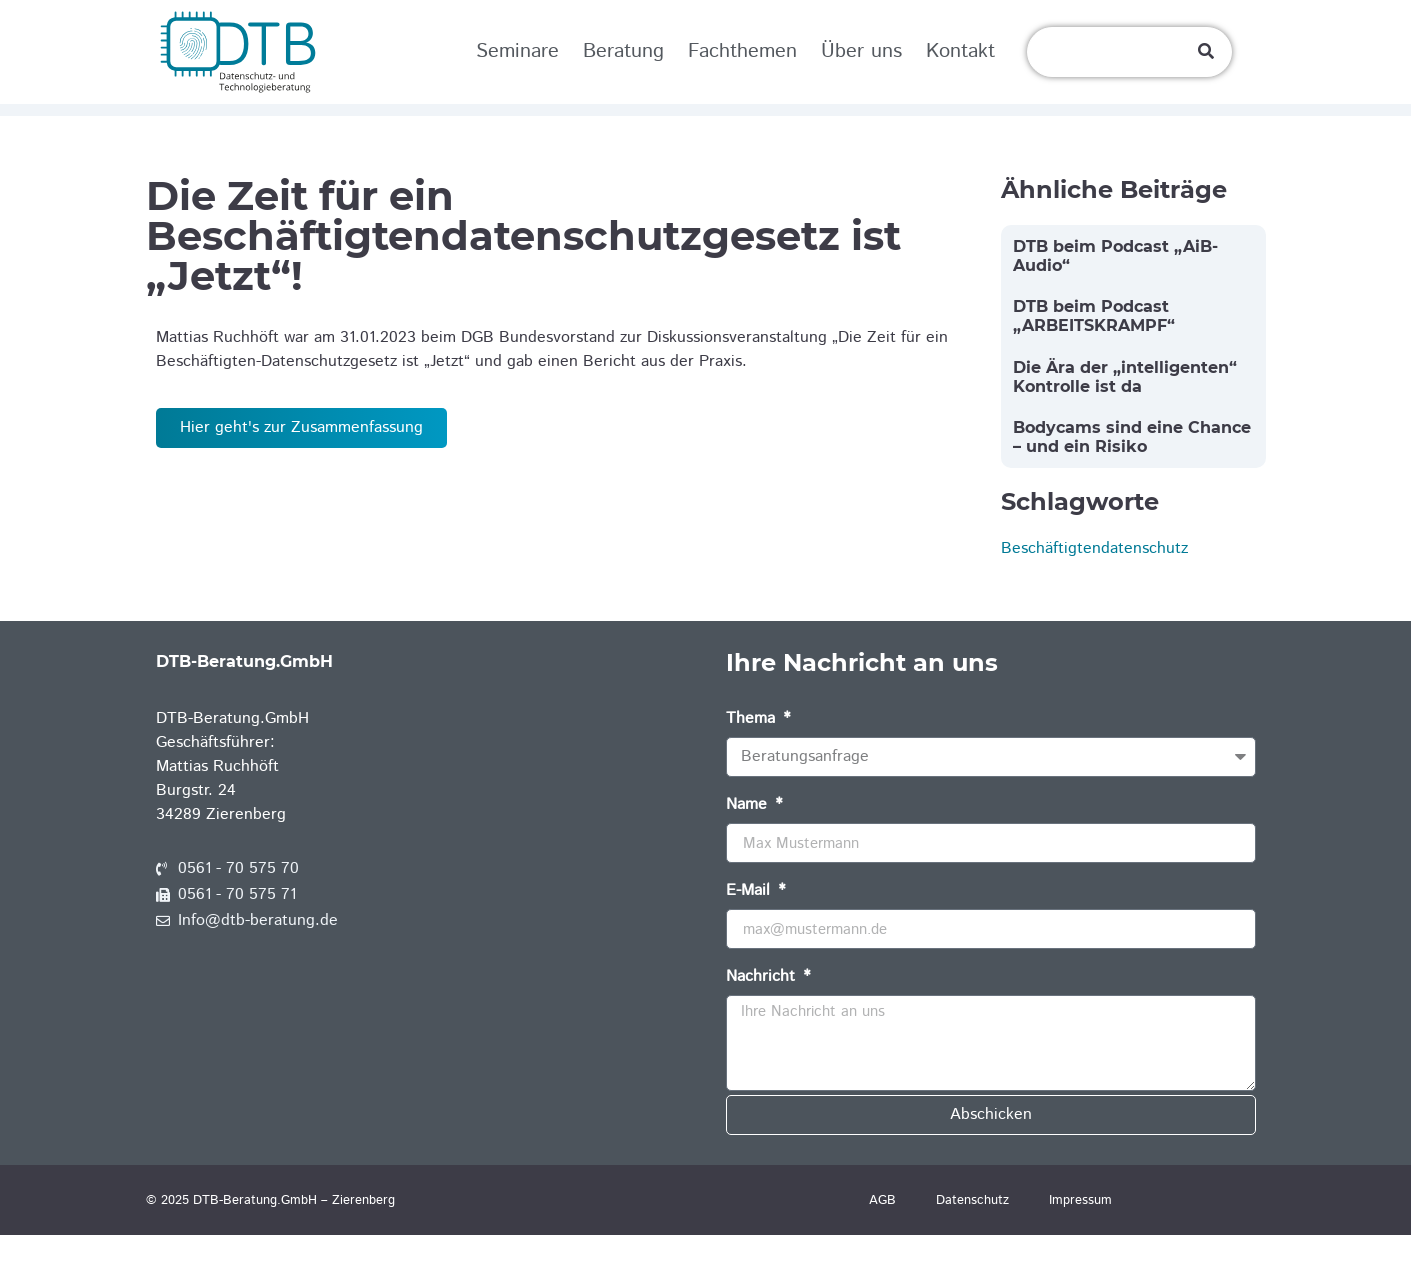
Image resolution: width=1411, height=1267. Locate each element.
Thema (753, 752)
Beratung (623, 51)
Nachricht (763, 1010)
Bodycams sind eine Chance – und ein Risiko (1132, 469)
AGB (882, 1232)
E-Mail (750, 924)
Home (177, 125)
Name (749, 838)
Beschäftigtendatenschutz (1094, 580)
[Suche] (1206, 52)
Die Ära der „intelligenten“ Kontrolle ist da (1125, 408)
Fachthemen (742, 51)
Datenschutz (972, 1232)
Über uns (861, 51)
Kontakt (960, 51)
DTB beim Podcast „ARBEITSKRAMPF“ (1094, 348)
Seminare (517, 51)
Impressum (1080, 1232)
